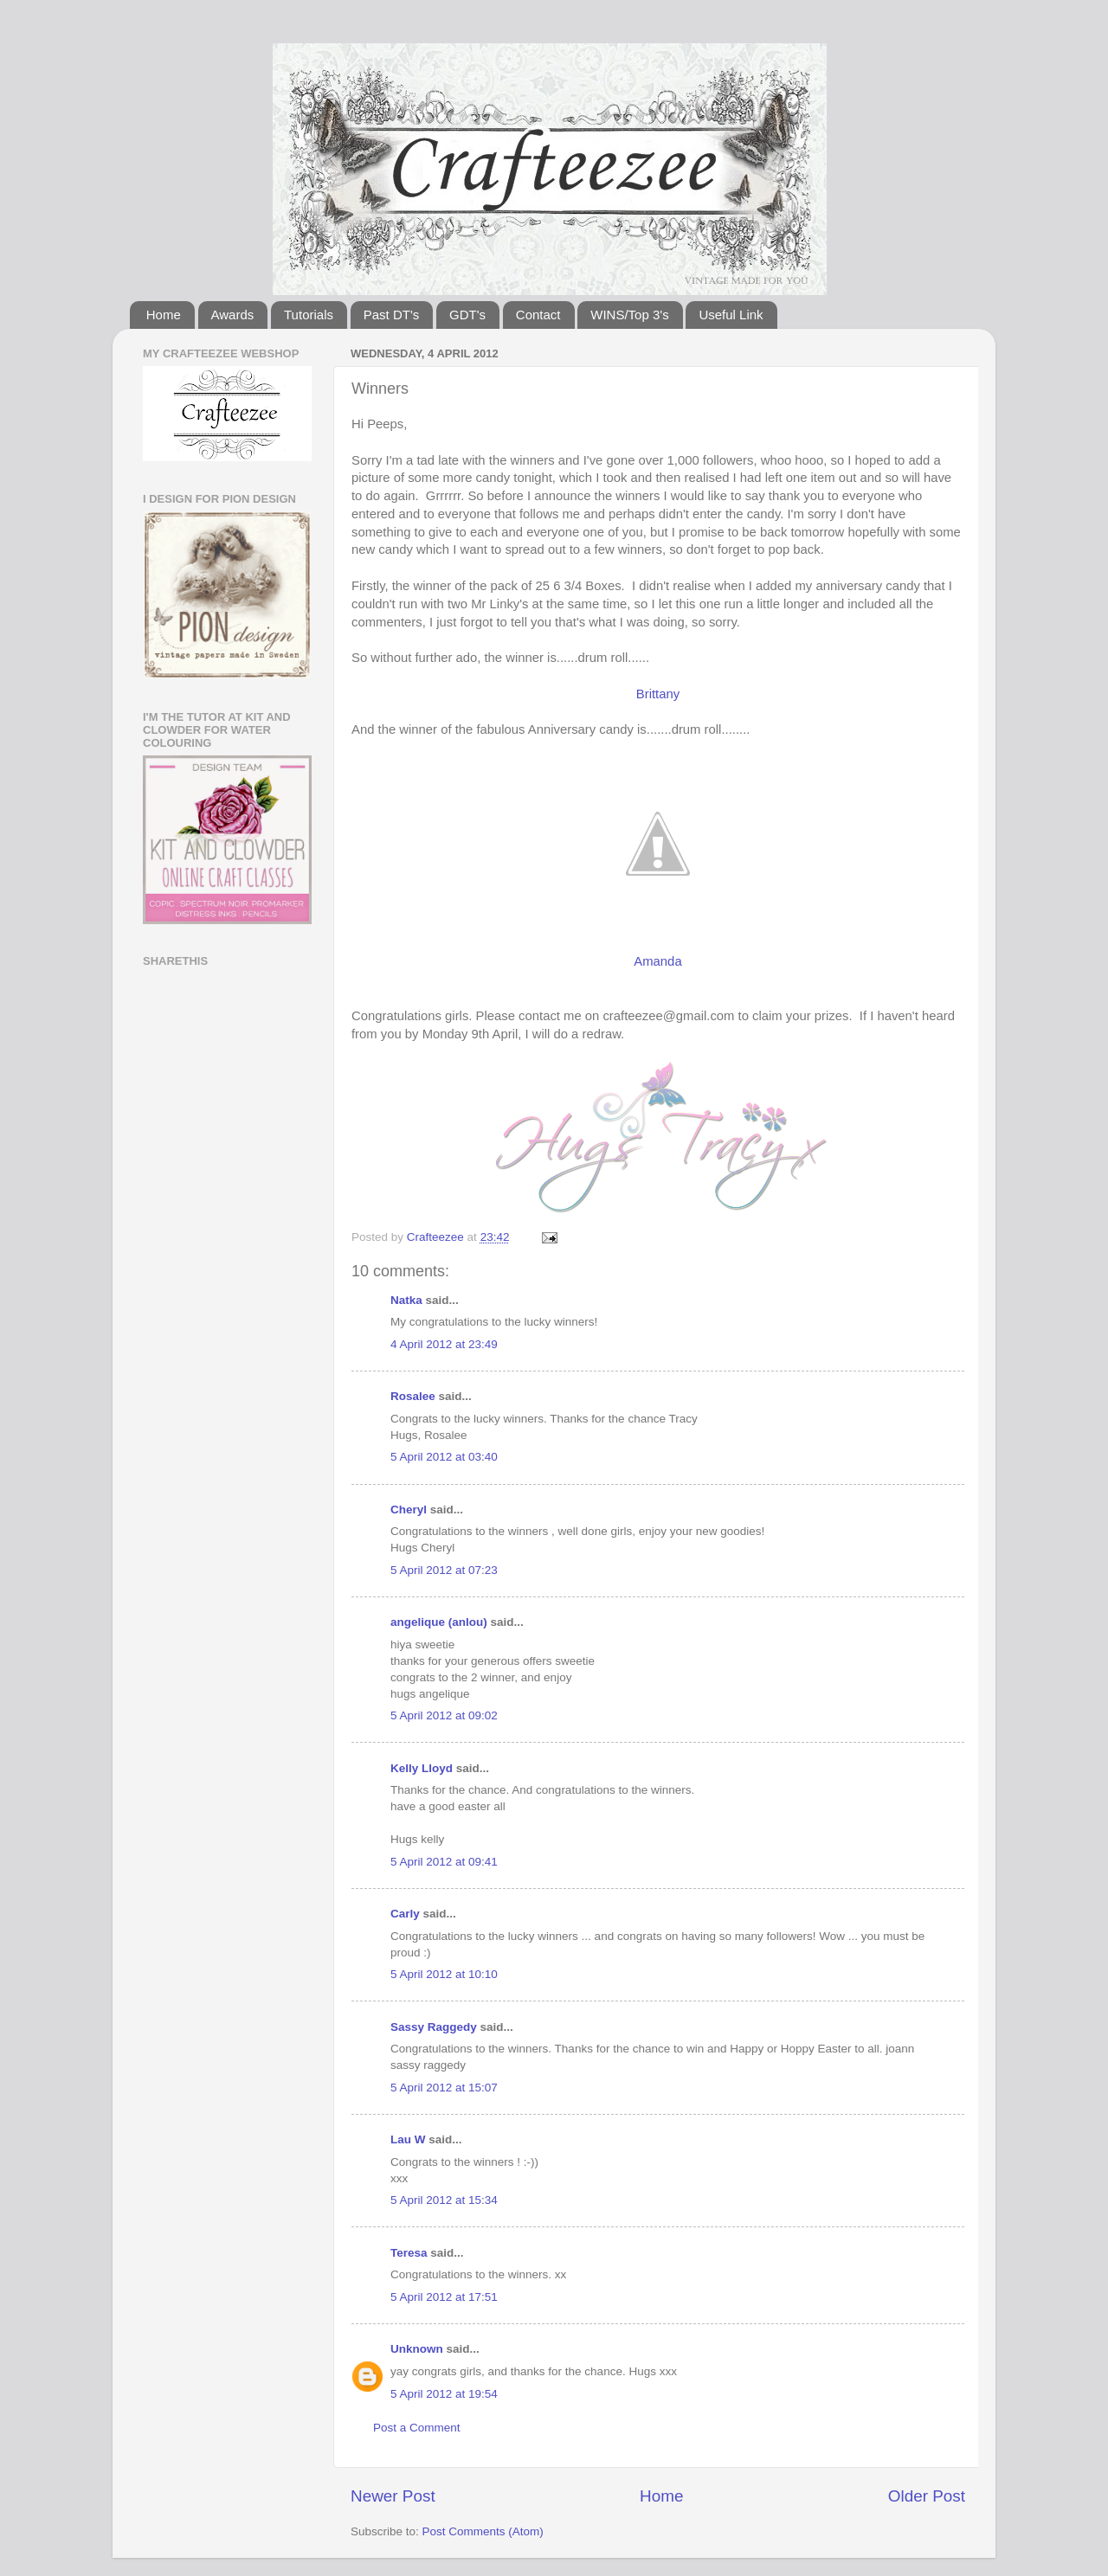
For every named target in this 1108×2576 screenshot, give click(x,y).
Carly (405, 1913)
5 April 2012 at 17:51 (444, 2296)
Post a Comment (417, 2427)
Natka (406, 1300)
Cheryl (408, 1509)
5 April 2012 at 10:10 (444, 1974)
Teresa (409, 2252)
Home (163, 314)
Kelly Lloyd (421, 1768)
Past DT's (392, 314)
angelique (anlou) (438, 1622)
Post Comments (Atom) (483, 2531)
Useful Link (731, 314)
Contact (538, 314)
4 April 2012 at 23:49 (444, 1344)
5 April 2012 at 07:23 (444, 1570)
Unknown (416, 2348)
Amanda (657, 961)
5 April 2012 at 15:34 (444, 2200)
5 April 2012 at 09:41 (444, 1861)
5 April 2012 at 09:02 (444, 1715)
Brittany (658, 694)
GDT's (467, 314)
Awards (232, 314)
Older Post (926, 2496)
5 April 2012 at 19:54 (444, 2393)
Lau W (408, 2139)
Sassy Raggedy (433, 2026)
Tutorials (308, 314)
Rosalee (412, 1396)
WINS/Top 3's (629, 314)
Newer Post (393, 2496)
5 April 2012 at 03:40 (444, 1456)
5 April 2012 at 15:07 (444, 2087)
